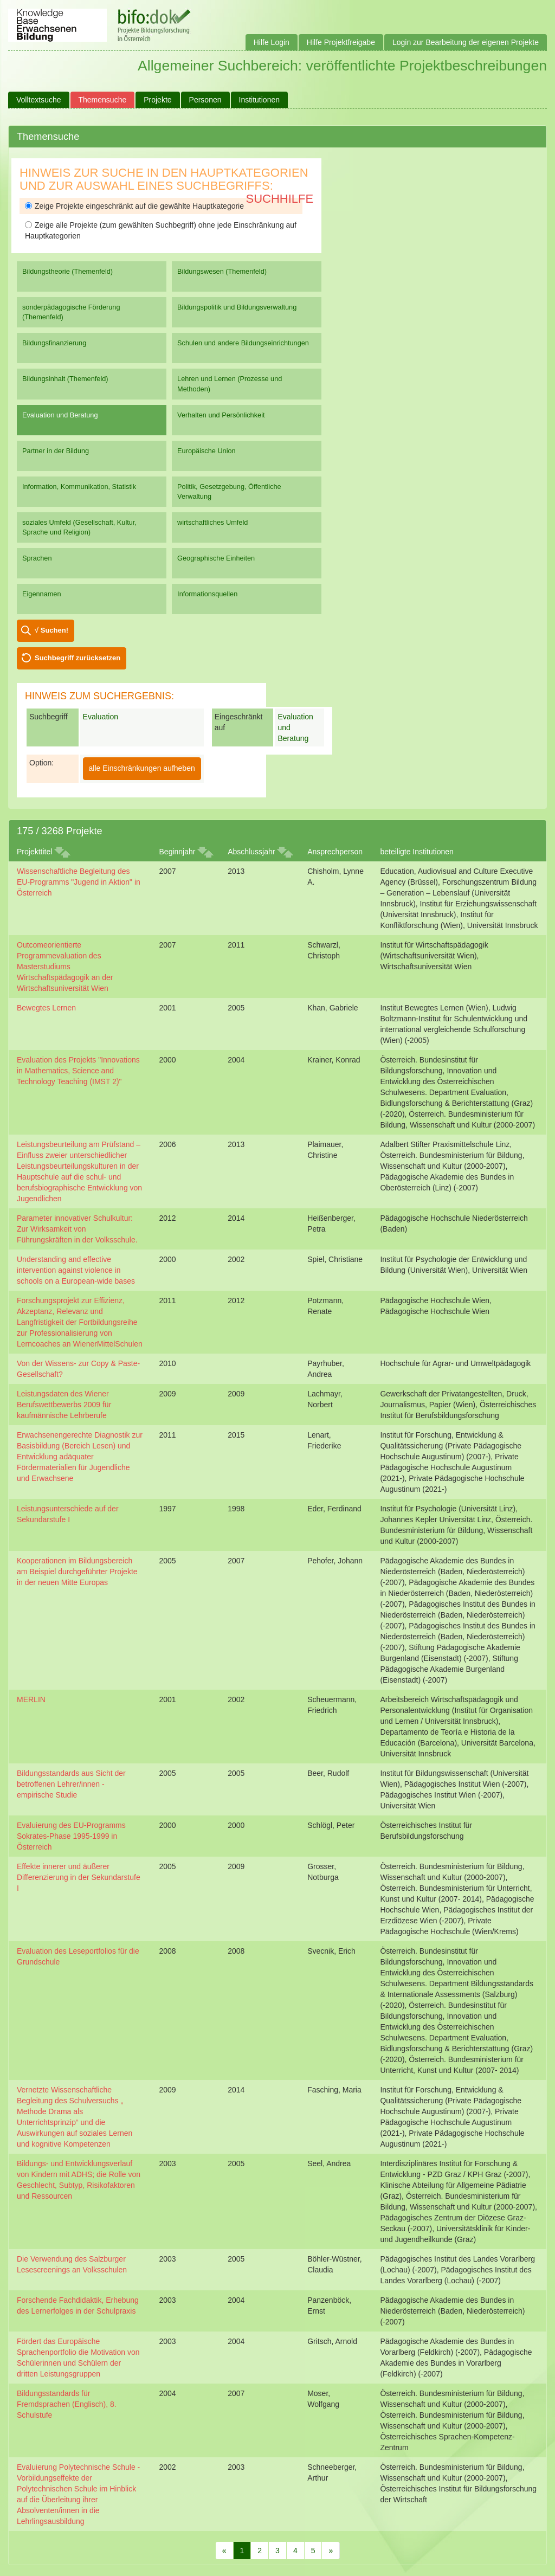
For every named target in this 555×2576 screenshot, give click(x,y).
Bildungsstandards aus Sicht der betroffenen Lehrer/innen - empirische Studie (71, 1784)
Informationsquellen (207, 594)
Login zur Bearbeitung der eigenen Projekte (465, 42)
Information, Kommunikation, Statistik (79, 486)
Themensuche (103, 99)
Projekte (157, 99)
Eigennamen (41, 594)
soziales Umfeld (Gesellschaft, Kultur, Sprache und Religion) (79, 527)
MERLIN (31, 1699)
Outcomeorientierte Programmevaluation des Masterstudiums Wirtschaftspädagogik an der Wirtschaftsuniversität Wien (65, 967)
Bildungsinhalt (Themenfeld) (65, 379)
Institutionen (259, 99)
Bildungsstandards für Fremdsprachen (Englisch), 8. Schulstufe (67, 2404)
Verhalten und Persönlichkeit (220, 415)
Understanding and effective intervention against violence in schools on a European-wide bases (76, 1270)
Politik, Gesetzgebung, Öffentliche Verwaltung (229, 491)
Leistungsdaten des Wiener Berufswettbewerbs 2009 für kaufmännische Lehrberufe (64, 1404)
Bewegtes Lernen (46, 1007)
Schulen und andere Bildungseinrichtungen (243, 343)
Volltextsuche (38, 99)
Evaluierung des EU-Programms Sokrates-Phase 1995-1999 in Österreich (71, 1836)
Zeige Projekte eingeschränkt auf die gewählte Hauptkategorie (134, 206)
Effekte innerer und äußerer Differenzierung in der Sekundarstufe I (78, 1877)
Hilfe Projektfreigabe (341, 42)
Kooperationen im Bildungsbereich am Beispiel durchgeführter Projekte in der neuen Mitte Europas (77, 1571)
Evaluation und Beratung (60, 415)
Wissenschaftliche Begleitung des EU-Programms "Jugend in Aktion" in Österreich (78, 882)
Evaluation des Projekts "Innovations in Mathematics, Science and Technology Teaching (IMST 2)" (78, 1070)
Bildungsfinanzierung (54, 343)
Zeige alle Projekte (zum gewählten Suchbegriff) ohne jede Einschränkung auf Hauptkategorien (160, 230)
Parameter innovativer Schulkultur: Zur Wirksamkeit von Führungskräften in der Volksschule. (77, 1229)
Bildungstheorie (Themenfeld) (67, 271)
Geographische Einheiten (216, 558)
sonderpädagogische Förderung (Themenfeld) (71, 312)
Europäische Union (206, 451)
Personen (205, 99)
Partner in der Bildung (55, 451)
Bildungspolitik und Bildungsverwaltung (236, 307)
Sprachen (37, 558)
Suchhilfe (280, 198)
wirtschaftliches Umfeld (212, 522)
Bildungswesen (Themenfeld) (222, 271)
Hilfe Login (271, 42)
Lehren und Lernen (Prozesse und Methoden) (229, 383)
